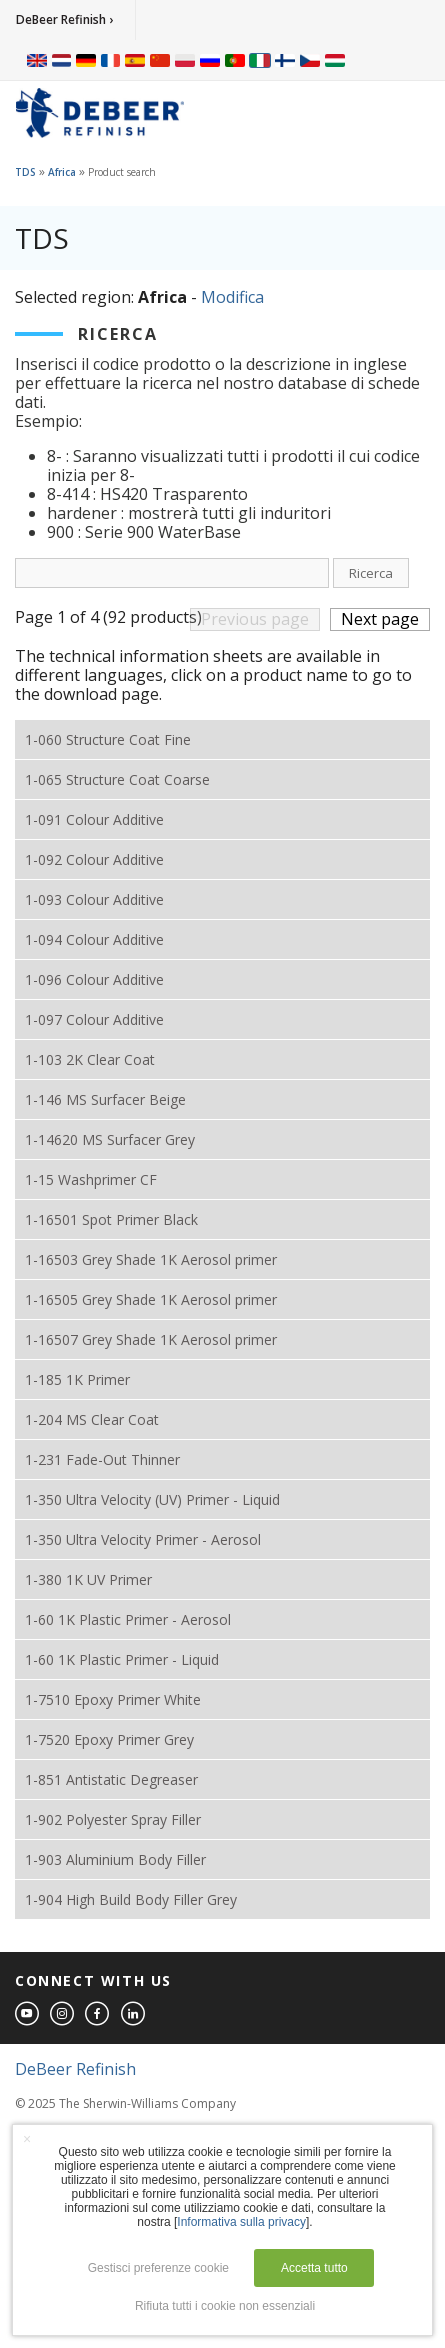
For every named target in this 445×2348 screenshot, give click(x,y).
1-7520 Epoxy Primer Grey (109, 1739)
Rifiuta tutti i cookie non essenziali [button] (225, 2306)
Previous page (255, 619)
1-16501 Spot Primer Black (111, 1219)
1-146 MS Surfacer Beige (105, 1099)
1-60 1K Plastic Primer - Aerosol (128, 1619)
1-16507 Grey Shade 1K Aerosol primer (151, 1339)
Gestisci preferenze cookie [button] (158, 2268)
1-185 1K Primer (77, 1379)
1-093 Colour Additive (94, 899)
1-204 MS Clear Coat (92, 1419)
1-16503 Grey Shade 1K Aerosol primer (151, 1259)
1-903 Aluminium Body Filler (115, 1859)
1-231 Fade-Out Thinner (102, 1459)
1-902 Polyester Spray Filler (113, 1819)
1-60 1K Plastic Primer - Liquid (122, 1659)
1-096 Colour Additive (94, 979)
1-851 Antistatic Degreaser (111, 1779)
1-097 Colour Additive (94, 1019)
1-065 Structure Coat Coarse (117, 779)
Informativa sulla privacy (241, 2222)
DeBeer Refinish (75, 2069)
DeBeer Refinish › (64, 19)
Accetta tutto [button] (314, 2268)
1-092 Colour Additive (94, 859)
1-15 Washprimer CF (91, 1179)
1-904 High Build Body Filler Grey (131, 1899)
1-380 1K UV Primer (88, 1579)
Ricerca (371, 573)
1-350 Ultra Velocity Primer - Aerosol (143, 1539)
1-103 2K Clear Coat (90, 1059)
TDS (25, 172)
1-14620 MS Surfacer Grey (110, 1139)
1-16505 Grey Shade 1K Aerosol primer (151, 1299)
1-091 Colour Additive (94, 819)
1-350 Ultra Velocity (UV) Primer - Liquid (152, 1499)
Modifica (232, 297)
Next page (380, 619)
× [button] (27, 2139)
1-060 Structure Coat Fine (108, 739)
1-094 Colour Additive (94, 939)
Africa (62, 172)
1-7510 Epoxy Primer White (113, 1699)
